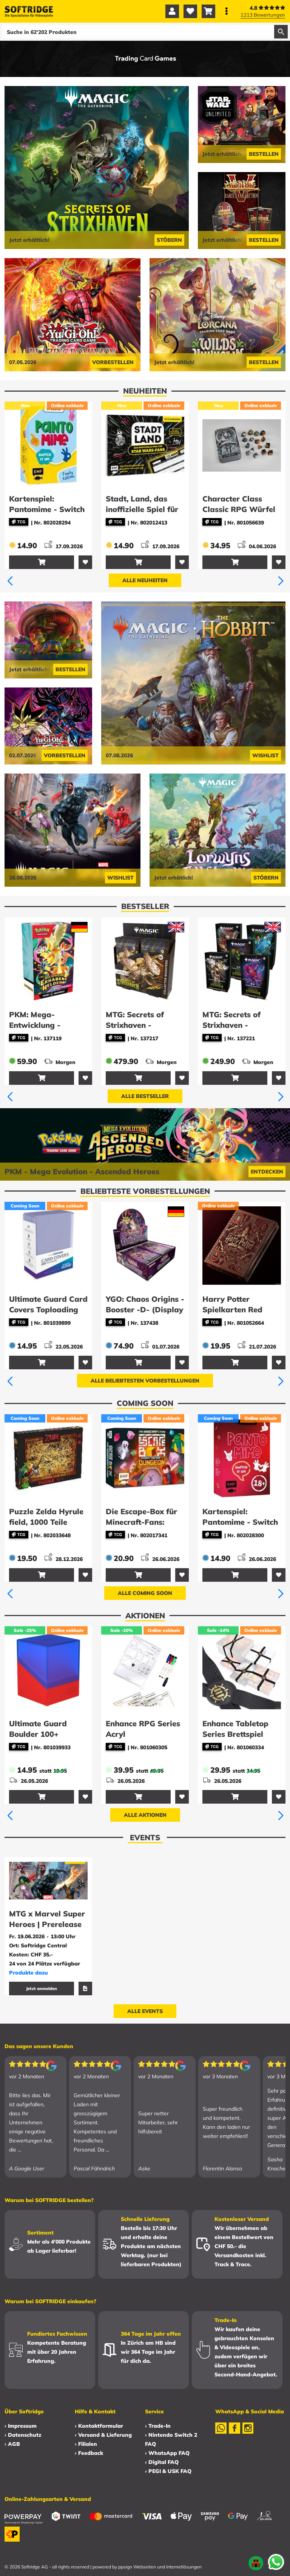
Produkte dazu (28, 1972)
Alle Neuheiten (145, 580)
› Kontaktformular (99, 2425)
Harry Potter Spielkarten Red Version (232, 1309)
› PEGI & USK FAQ (168, 2471)
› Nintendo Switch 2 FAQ (171, 2439)
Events (145, 1837)
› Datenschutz (23, 2434)
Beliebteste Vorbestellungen (145, 1191)
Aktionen (145, 1615)
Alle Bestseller (145, 1096)
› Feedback (89, 2453)
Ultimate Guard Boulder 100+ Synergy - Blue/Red (44, 1734)
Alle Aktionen (145, 1815)
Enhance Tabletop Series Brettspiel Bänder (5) (235, 1734)
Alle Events (145, 2011)
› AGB (12, 2444)
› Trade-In (158, 2425)
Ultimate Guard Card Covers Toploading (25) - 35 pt (48, 1309)
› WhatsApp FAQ (167, 2453)
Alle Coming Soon (145, 1593)
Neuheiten (145, 390)
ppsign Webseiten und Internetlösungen (160, 2567)
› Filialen (86, 2444)
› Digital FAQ (162, 2462)
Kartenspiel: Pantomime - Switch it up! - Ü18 (240, 1522)
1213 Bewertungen (263, 15)
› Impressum (21, 2425)
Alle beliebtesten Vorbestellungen (145, 1380)
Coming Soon (145, 1403)
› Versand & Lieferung (103, 2434)
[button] (10, 581)
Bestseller (145, 906)
